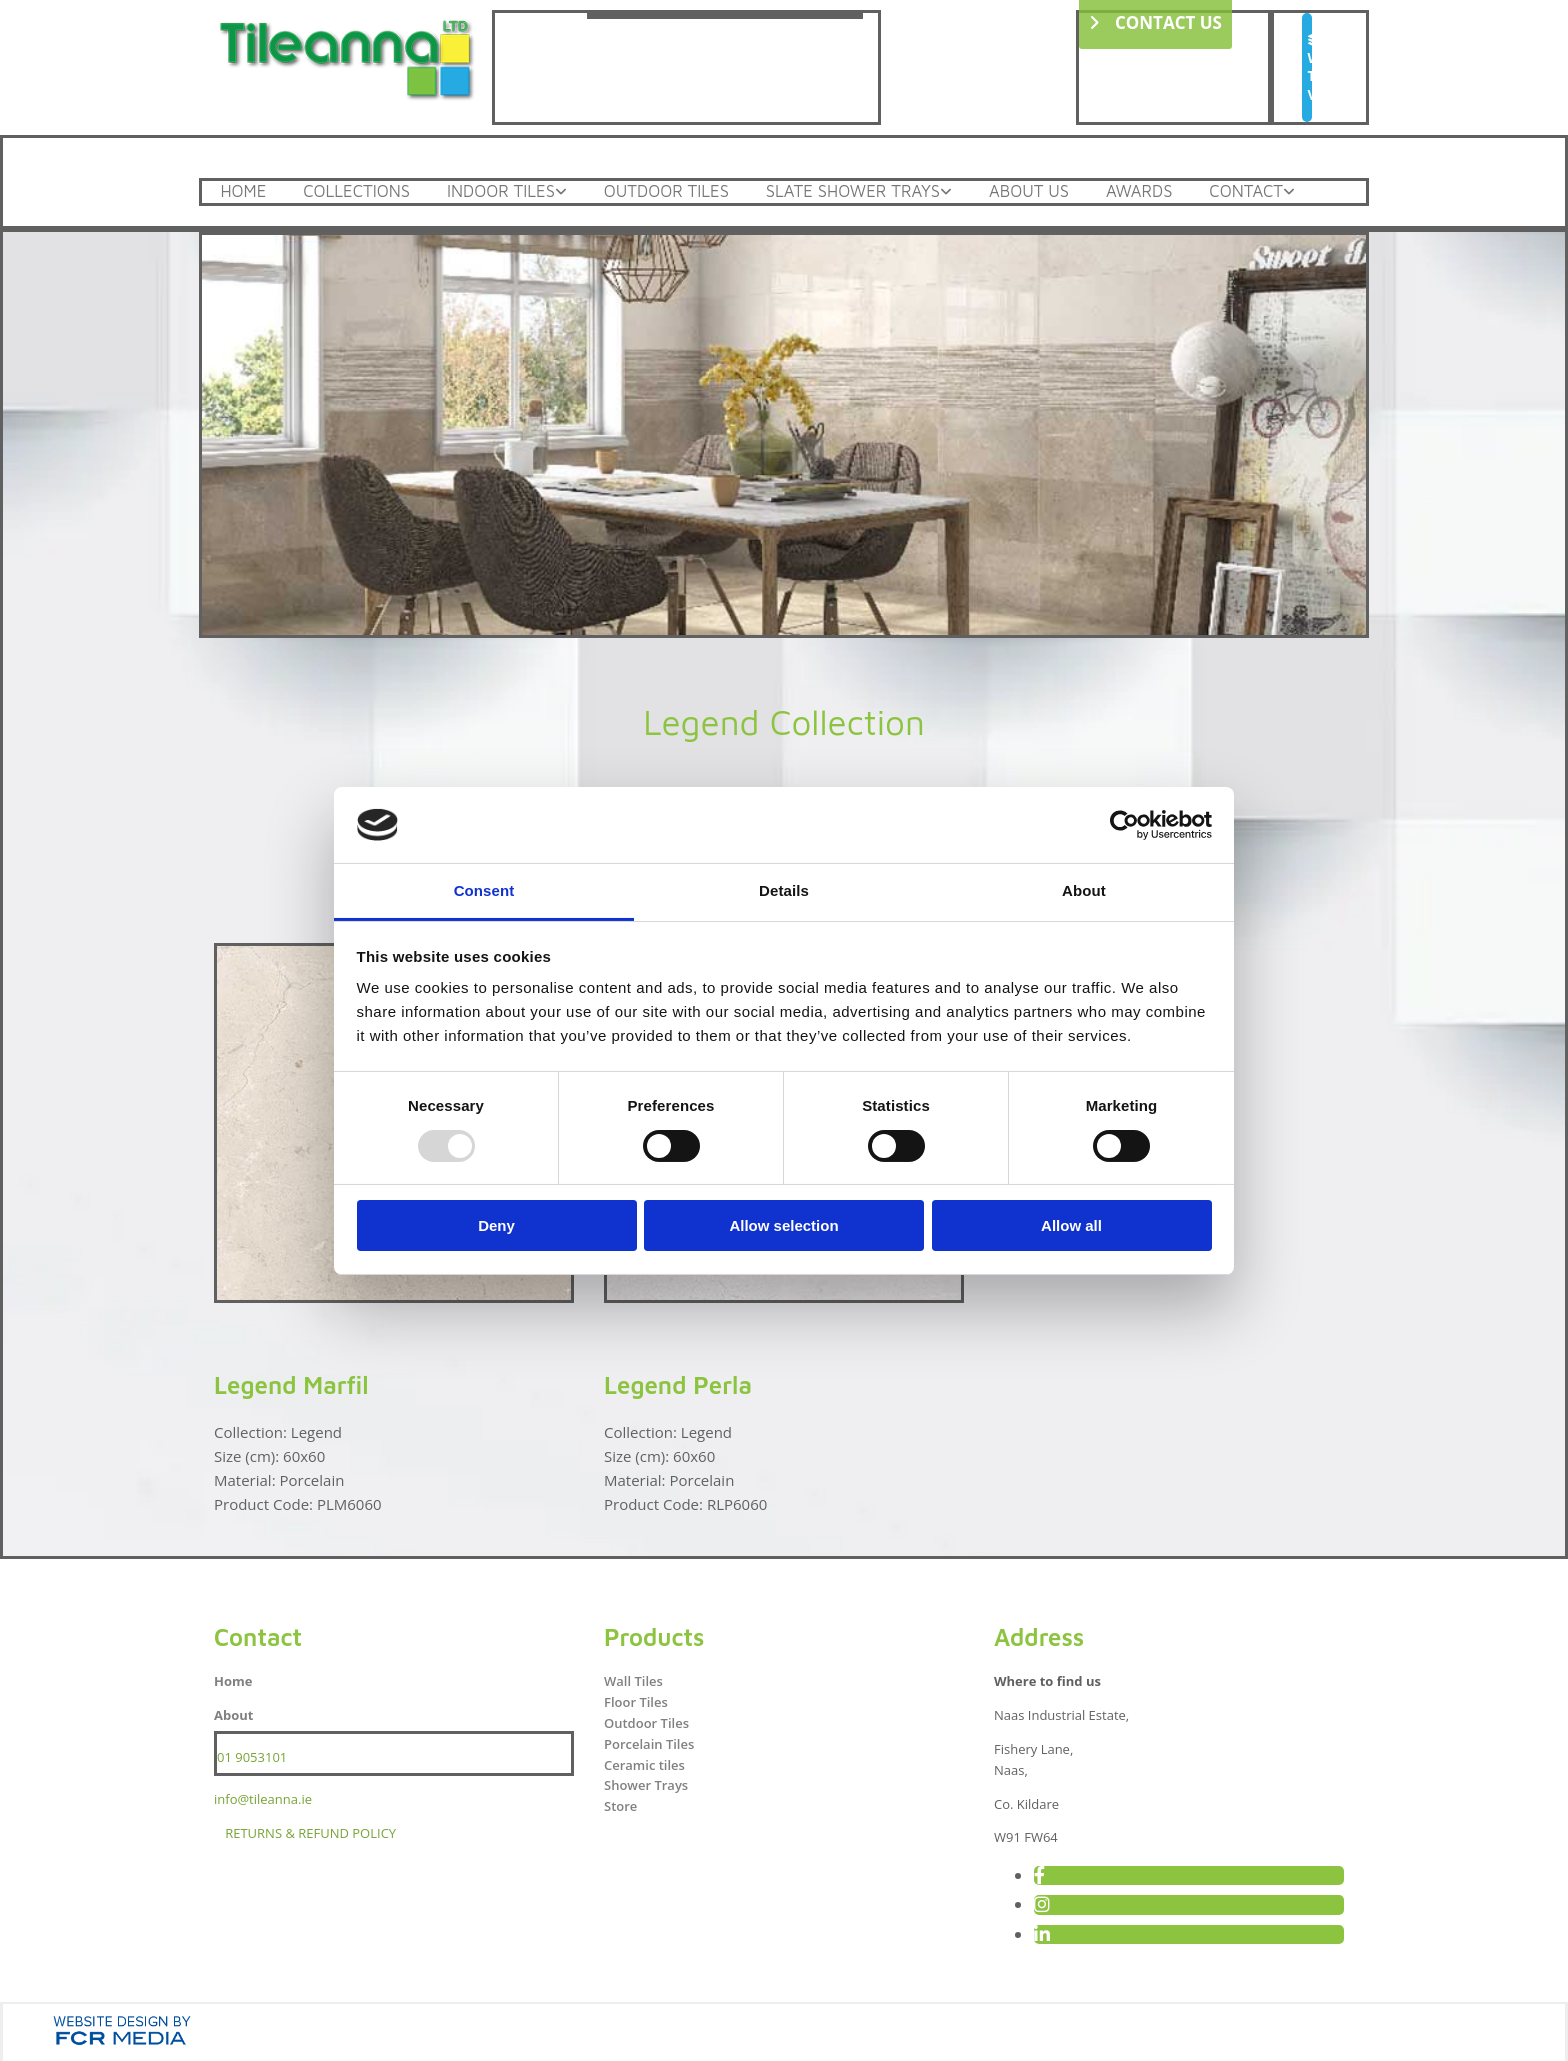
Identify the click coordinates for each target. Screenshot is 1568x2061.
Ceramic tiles (644, 1762)
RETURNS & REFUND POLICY (310, 1830)
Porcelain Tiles (649, 1741)
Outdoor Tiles (684, 190)
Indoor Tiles (513, 190)
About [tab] (1084, 890)
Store (620, 1803)
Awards (1173, 190)
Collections (363, 190)
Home (245, 190)
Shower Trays (646, 1782)
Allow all (1071, 1225)
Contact (1284, 190)
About (233, 1712)
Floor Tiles (636, 1699)
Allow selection (783, 1225)
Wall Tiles (633, 1678)
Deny (496, 1225)
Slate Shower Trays (876, 190)
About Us (1058, 190)
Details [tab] (784, 890)
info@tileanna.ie (263, 1796)
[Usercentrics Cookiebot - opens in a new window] (1124, 825)
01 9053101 (252, 1754)
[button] (1307, 67)
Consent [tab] (484, 890)
